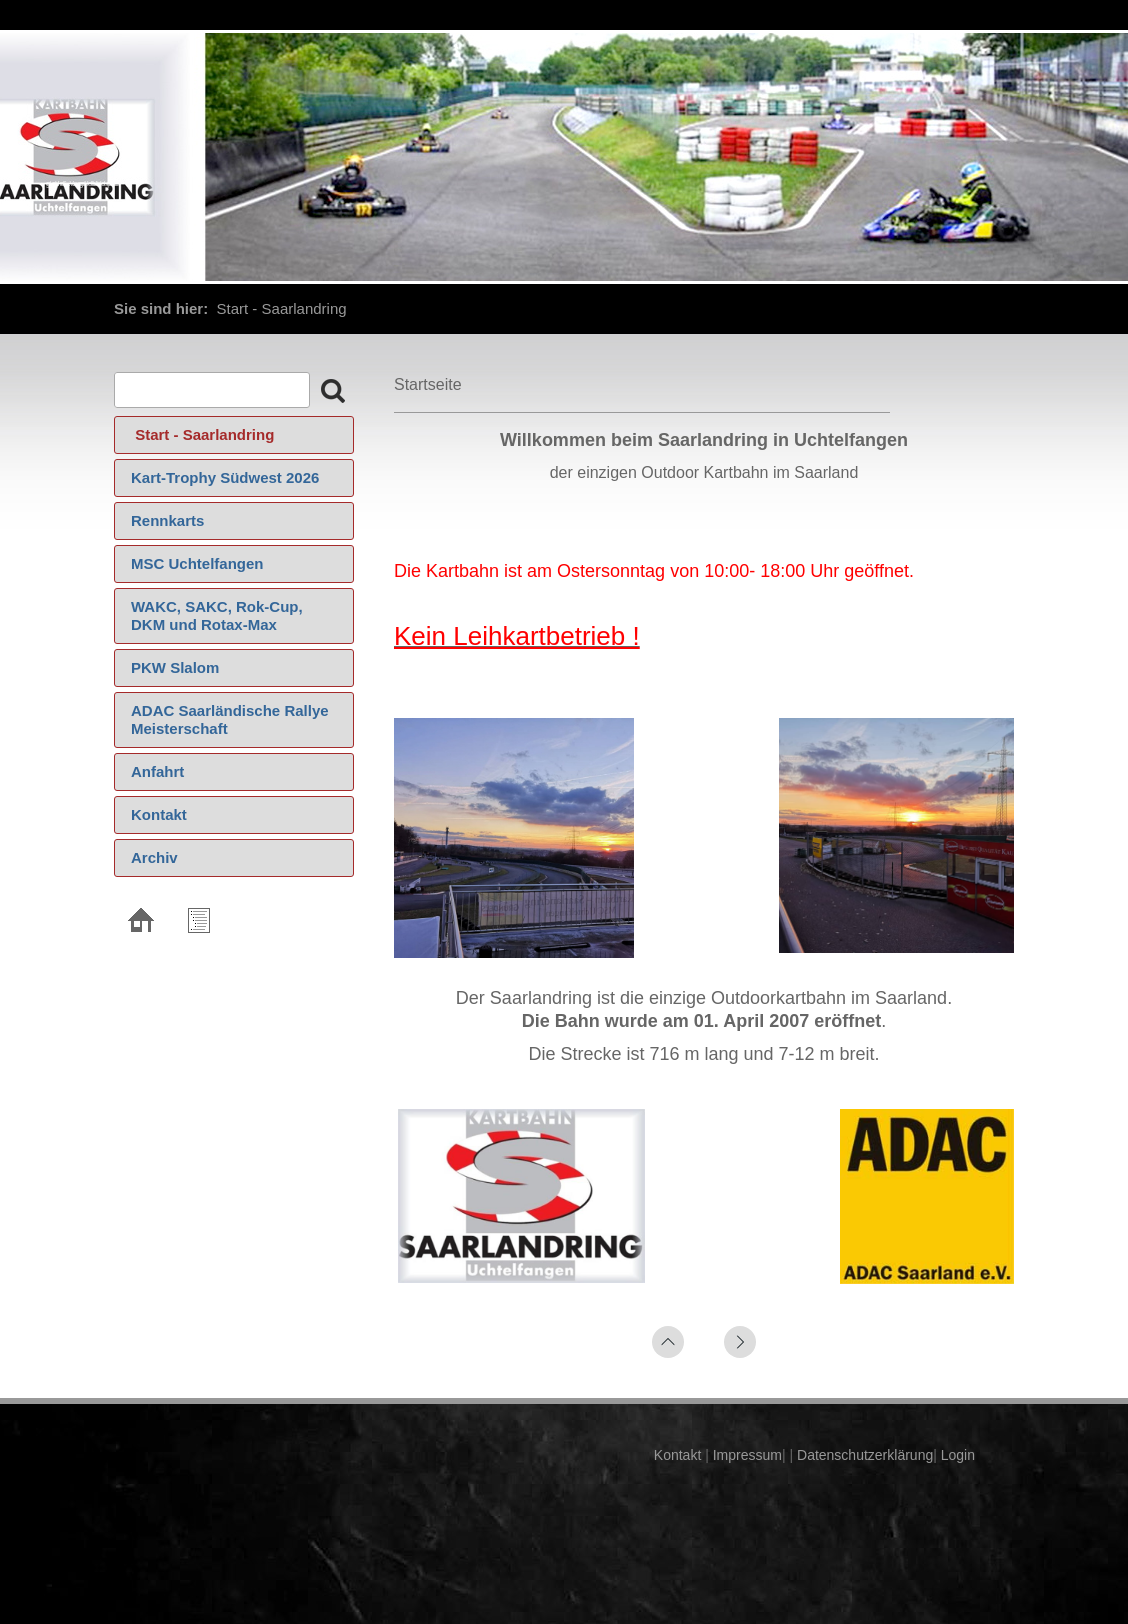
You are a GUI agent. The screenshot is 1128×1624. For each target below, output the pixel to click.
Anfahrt (157, 771)
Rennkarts (167, 520)
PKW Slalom (175, 667)
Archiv (154, 857)
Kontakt (159, 814)
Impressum (745, 1455)
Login (958, 1455)
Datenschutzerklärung (863, 1455)
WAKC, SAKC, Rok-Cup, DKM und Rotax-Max (217, 615)
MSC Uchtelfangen (197, 563)
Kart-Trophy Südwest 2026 (225, 477)
